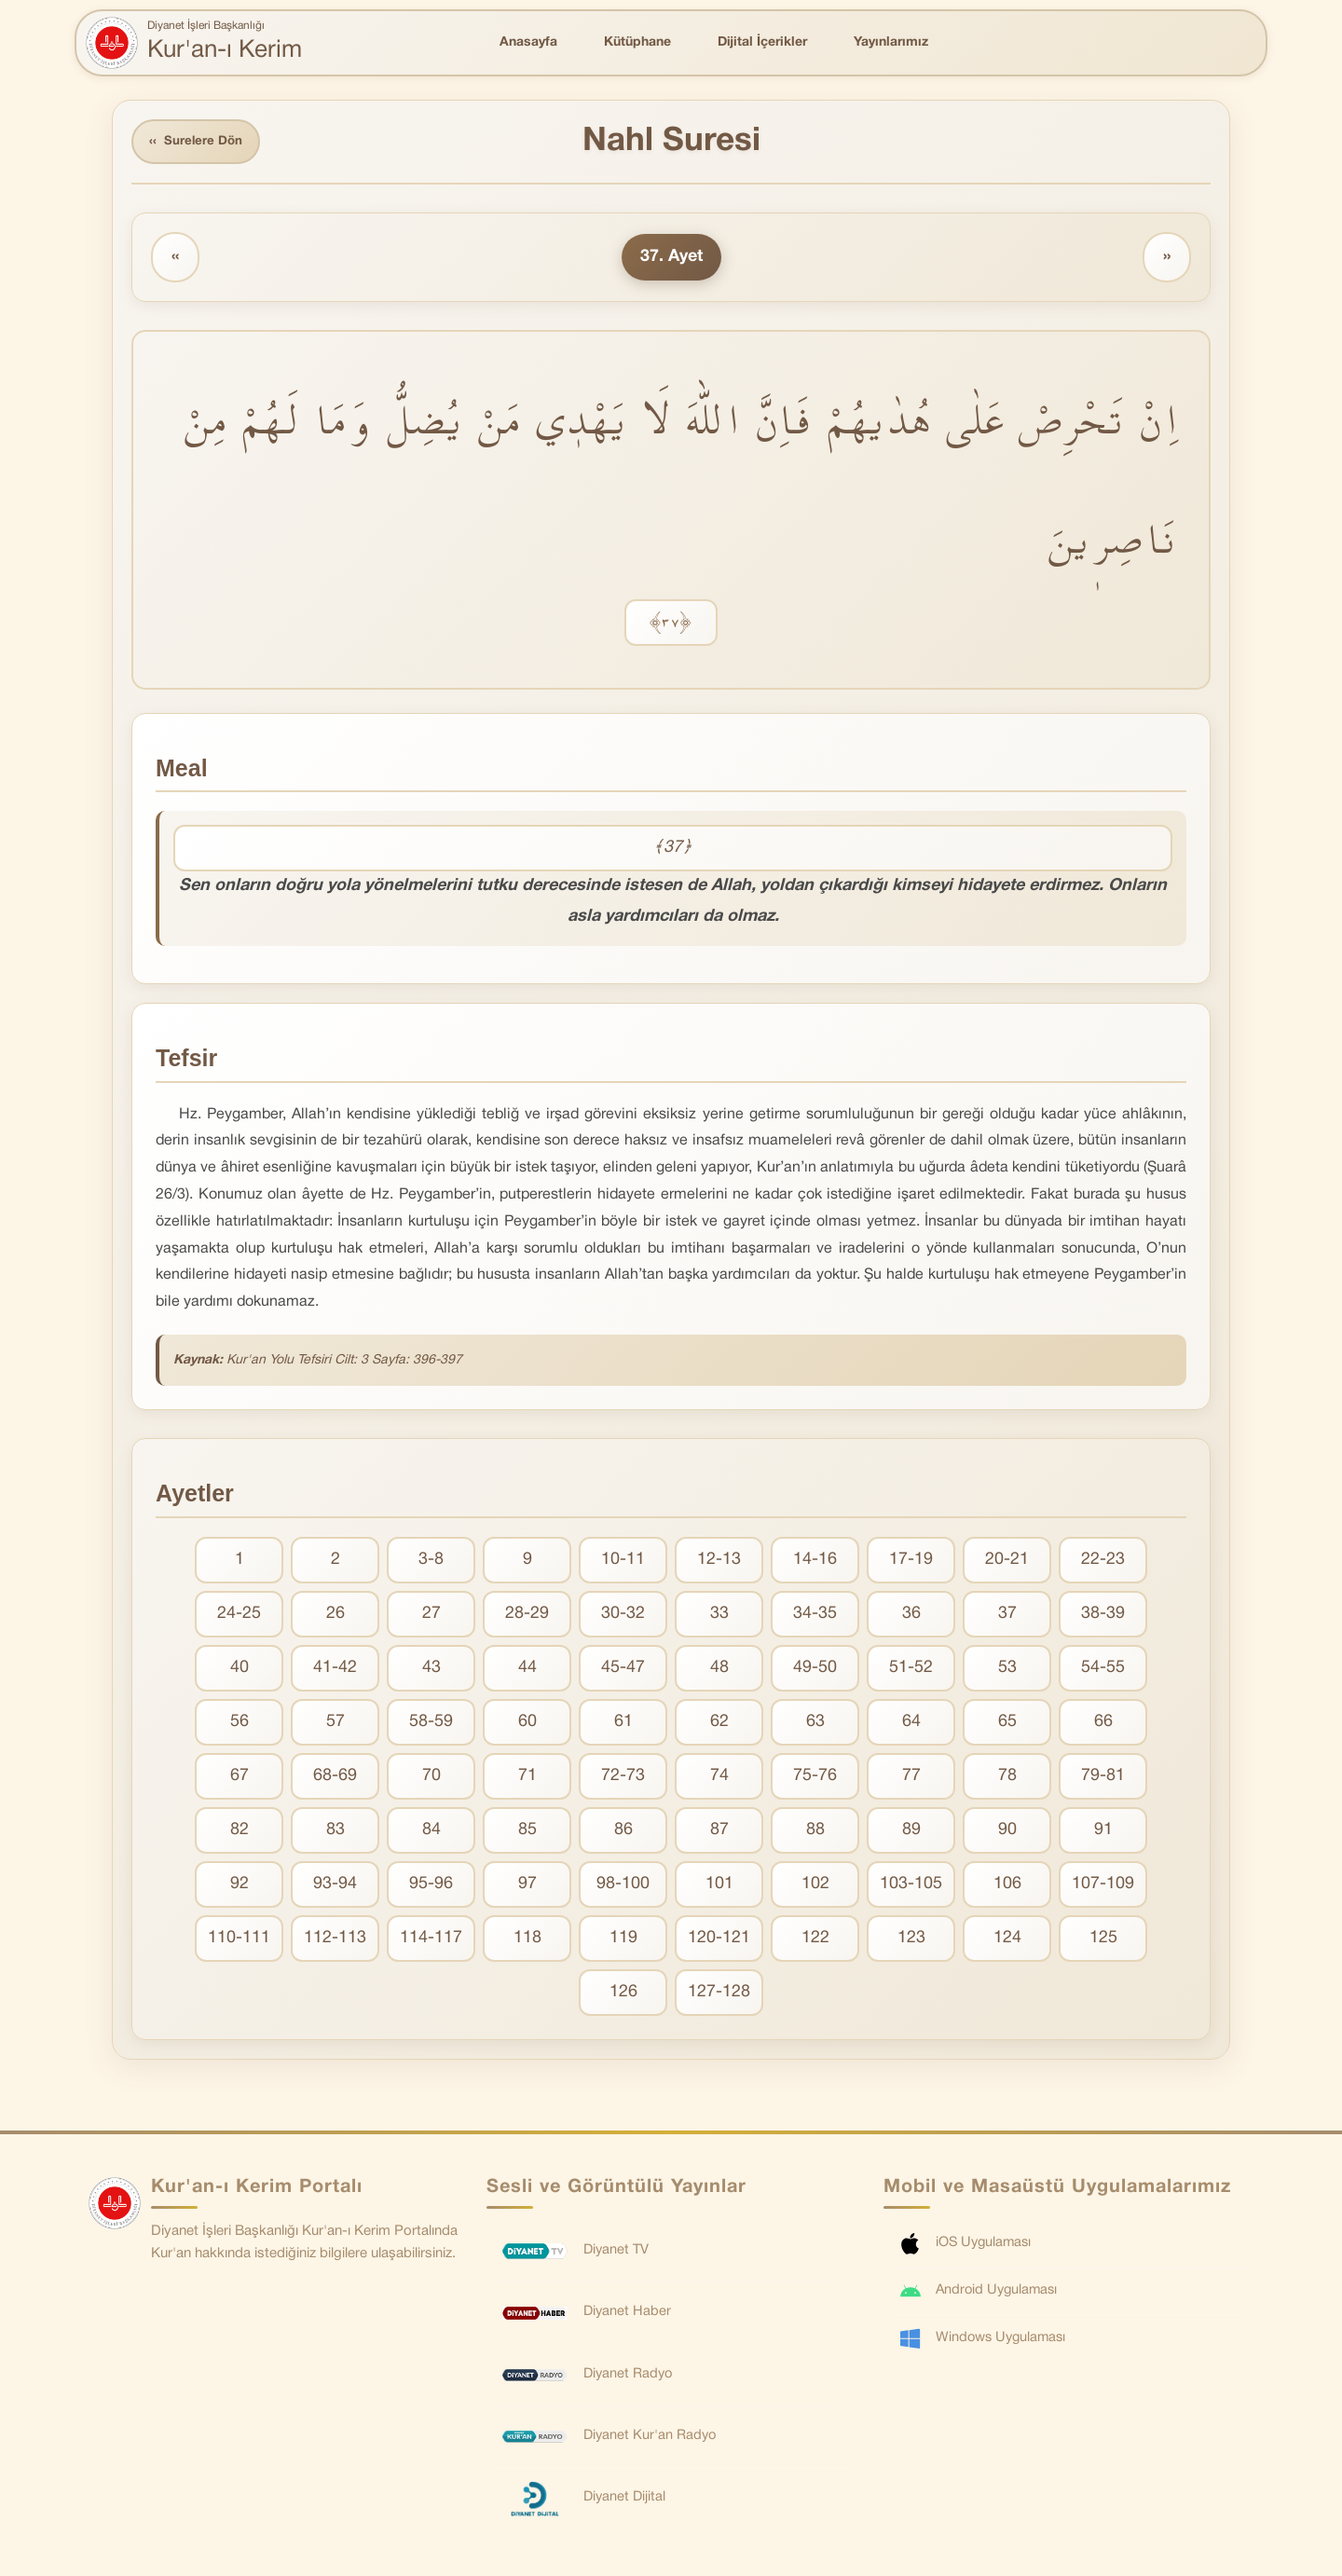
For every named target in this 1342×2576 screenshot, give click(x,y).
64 (911, 1725)
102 (815, 1887)
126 (623, 1995)
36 (911, 1616)
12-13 (719, 1562)
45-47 (623, 1671)
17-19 (911, 1562)
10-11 (623, 1562)
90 (1007, 1833)
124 (1007, 1941)
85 (527, 1833)
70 (431, 1779)
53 (1007, 1671)
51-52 (911, 1671)
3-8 (431, 1562)
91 (1103, 1833)
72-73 (623, 1779)
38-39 (1103, 1616)
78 (1007, 1779)
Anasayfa (528, 42)
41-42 (335, 1671)
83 (335, 1833)
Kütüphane (637, 42)
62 (719, 1725)
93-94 (335, 1887)
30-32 (623, 1616)
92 (239, 1887)
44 (527, 1671)
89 (911, 1833)
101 (719, 1887)
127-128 (719, 1995)
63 (815, 1725)
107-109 (1103, 1887)
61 (623, 1725)
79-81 (1103, 1779)
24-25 (239, 1616)
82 (239, 1833)
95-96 (431, 1887)
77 (911, 1779)
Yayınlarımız (891, 42)
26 (335, 1616)
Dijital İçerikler (762, 42)
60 (527, 1725)
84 (431, 1833)
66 (1103, 1725)
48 (719, 1671)
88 (815, 1833)
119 (623, 1941)
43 (431, 1671)
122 (815, 1941)
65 (1007, 1725)
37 (1007, 1616)
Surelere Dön (199, 143)
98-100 (623, 1887)
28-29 (527, 1616)
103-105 (911, 1887)
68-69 (335, 1779)
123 (911, 1941)
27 (431, 1616)
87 (719, 1833)
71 (527, 1779)
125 (1103, 1941)
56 (239, 1725)
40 (239, 1671)
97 (527, 1887)
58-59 (431, 1725)
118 (527, 1941)
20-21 (1007, 1562)
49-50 (815, 1671)
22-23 (1103, 1562)
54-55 (1103, 1671)
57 (335, 1725)
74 (719, 1779)
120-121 (719, 1941)
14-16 (815, 1562)
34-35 (815, 1616)
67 (239, 1779)
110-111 (239, 1941)
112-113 (335, 1941)
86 (623, 1833)
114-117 (431, 1941)
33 (719, 1616)
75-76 (815, 1779)
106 (1007, 1887)
